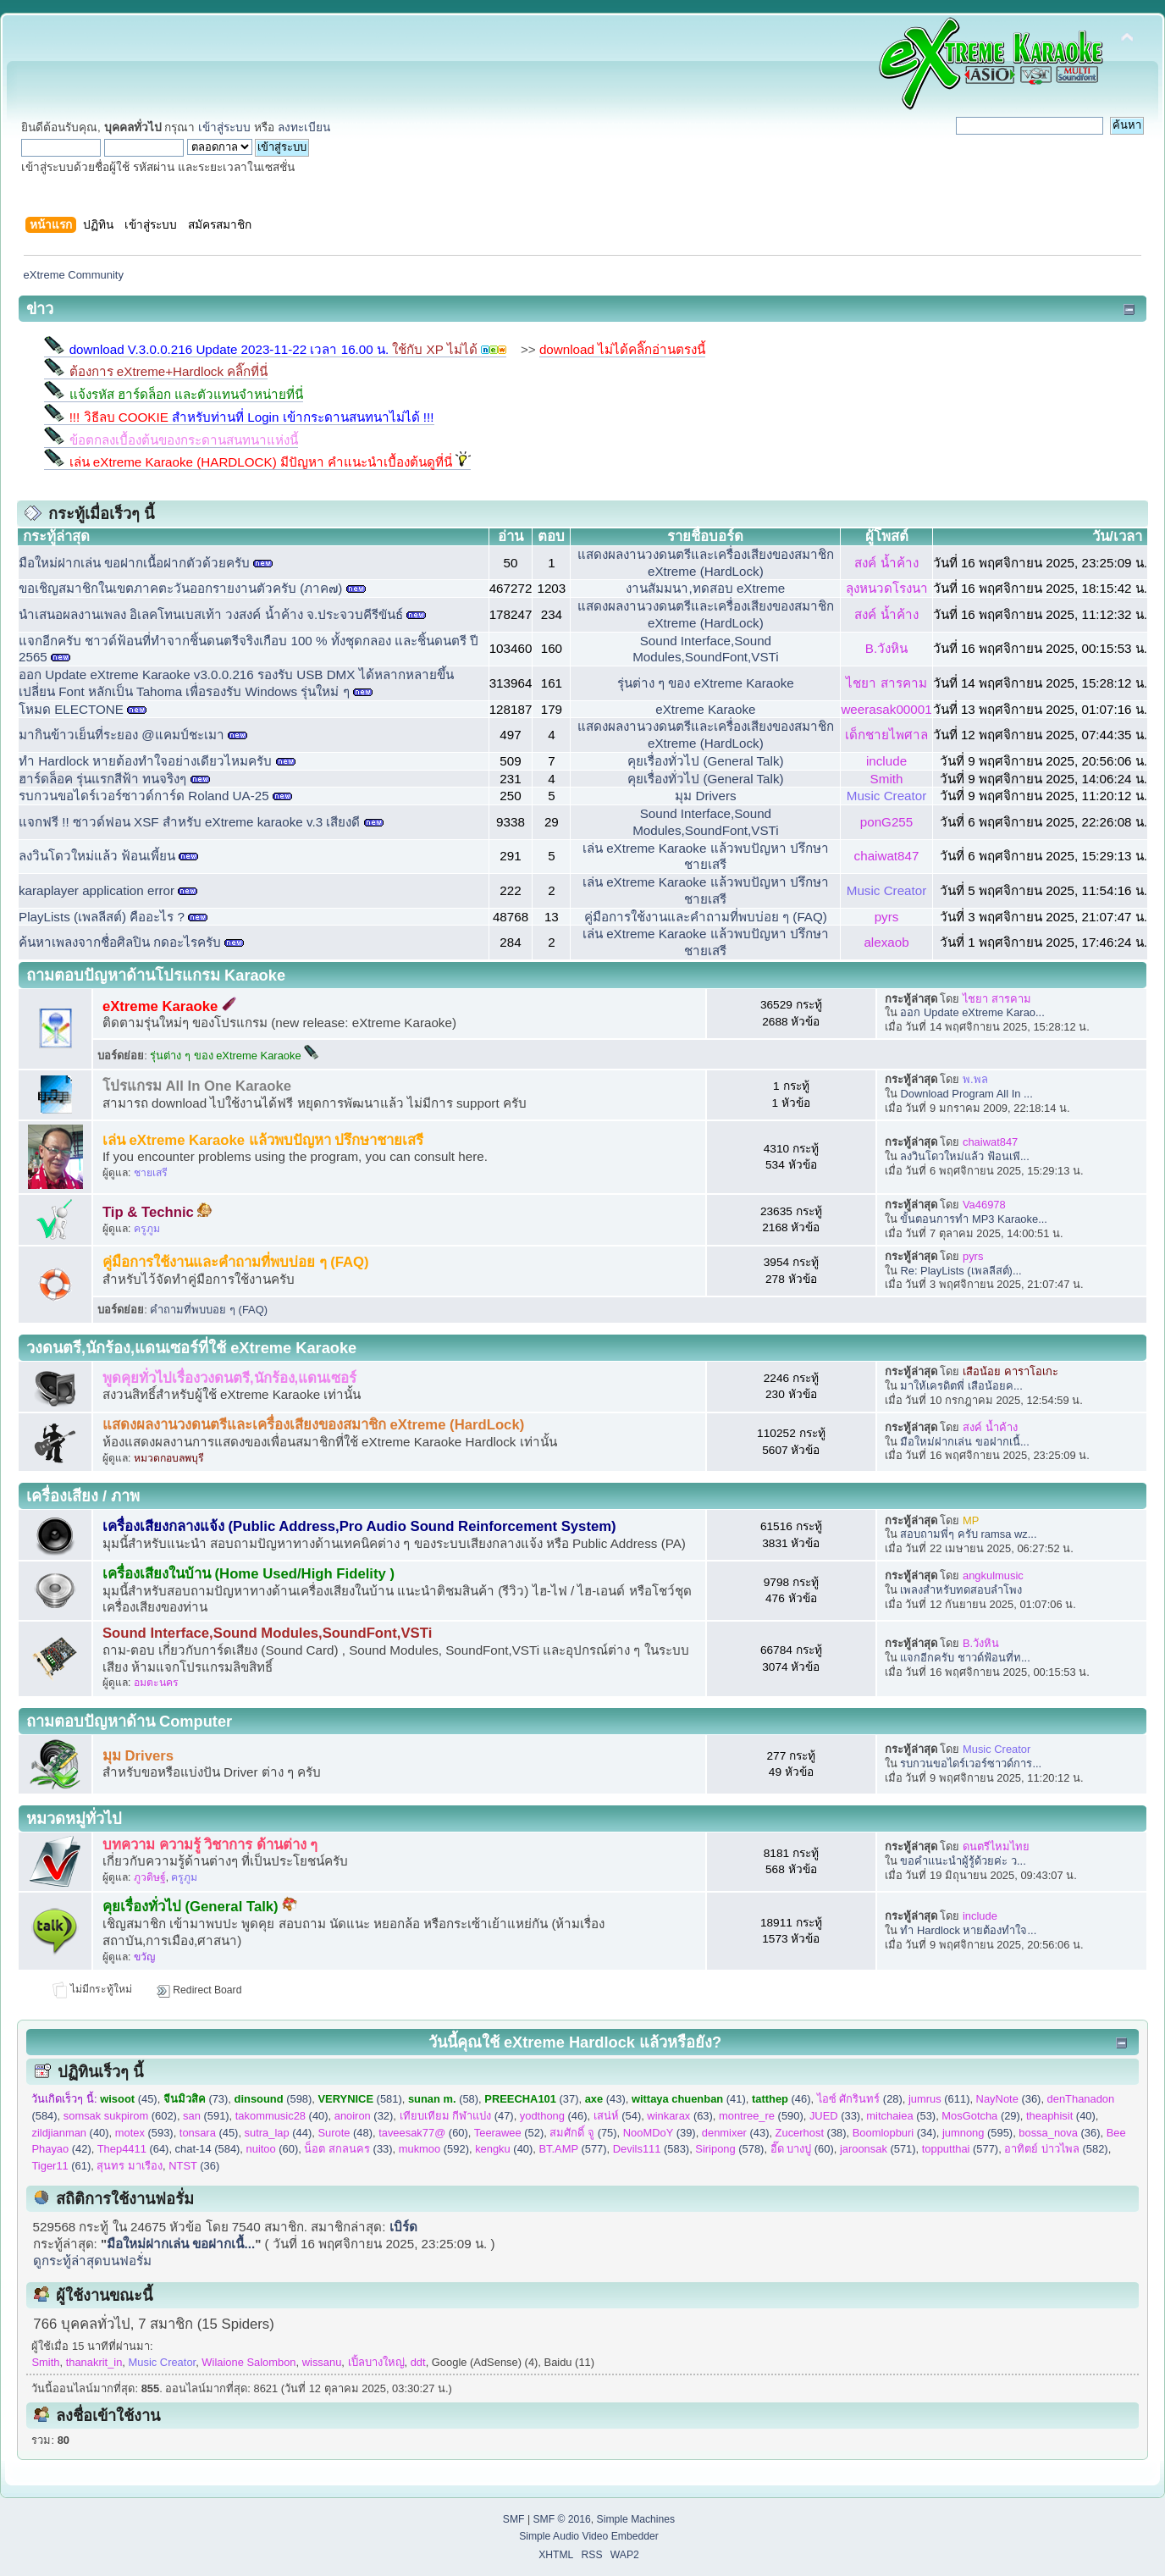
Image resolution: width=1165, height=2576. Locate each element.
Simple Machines (636, 2519)
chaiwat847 (886, 856)
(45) (128, 2098)
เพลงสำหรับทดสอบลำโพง (961, 1590)
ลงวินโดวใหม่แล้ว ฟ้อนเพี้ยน (97, 856)
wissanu (322, 2362)
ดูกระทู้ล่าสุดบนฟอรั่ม (92, 2260)
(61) (61, 2165)
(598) (273, 2098)
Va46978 (984, 1204)
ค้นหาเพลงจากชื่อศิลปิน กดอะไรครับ (120, 942)
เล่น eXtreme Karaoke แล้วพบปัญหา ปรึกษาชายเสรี (262, 1140)
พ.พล (975, 1079)
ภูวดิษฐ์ (150, 1877)
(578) (729, 2148)
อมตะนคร (156, 1683)
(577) (572, 2148)
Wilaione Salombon (248, 2362)
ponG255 (887, 822)
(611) (938, 2098)
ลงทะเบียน (304, 127)
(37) (531, 2098)
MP (971, 1520)
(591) (206, 2115)
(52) (509, 2132)
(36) (1008, 2098)
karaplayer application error (98, 890)
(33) (834, 2115)
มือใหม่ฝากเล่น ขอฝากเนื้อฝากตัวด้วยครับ (134, 563)
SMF (514, 2519)
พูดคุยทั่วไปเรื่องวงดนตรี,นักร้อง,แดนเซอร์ (229, 1378)
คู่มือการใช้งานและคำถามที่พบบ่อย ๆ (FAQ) (705, 916)
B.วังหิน (886, 648)
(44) (278, 2132)
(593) (144, 2132)
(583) (651, 2148)
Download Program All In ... (966, 1093)
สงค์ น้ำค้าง (886, 563)
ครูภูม (147, 1229)
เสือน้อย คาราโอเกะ (1010, 1371)
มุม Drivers (705, 795)
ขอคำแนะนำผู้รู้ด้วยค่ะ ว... (962, 1861)
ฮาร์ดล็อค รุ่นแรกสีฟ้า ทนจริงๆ (102, 778)
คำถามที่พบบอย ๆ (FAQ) (209, 1309)
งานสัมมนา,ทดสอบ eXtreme (705, 588)
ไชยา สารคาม (886, 683)
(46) (781, 2098)
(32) (364, 2115)
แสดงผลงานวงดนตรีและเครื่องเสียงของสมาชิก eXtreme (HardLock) (313, 1425)
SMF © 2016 (561, 2519)
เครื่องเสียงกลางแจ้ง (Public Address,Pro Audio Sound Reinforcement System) (359, 1526)
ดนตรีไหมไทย (996, 1846)
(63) (679, 2115)
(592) (434, 2148)
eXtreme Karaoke (705, 709)
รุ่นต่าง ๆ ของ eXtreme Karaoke (705, 683)
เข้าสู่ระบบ (224, 127)
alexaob (886, 942)
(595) (977, 2132)
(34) (894, 2132)
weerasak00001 (886, 709)
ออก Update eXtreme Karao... (972, 1012)
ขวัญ (144, 1957)
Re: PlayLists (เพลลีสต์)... (960, 1270)
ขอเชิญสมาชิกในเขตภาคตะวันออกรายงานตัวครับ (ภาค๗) (180, 588)
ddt (418, 2362)
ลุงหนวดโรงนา (887, 588)
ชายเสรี (151, 1173)
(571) (878, 2148)
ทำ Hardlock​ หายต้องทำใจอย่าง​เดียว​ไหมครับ (145, 761)
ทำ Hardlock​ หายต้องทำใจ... (968, 1930)
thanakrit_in (94, 2362)
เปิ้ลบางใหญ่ (376, 2362)
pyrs (887, 916)
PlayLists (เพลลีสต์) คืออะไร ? (103, 916)
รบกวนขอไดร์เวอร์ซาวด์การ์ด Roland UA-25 (144, 795)
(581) (360, 2098)
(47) (457, 2115)
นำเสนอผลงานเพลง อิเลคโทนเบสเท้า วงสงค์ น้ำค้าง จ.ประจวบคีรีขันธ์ (211, 614)
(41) (689, 2098)
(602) (120, 2115)
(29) (980, 2115)
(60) (423, 2132)
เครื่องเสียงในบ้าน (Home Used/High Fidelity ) (248, 1574)
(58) (443, 2098)
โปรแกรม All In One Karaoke (196, 1086)
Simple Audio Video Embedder (589, 2536)
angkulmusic (993, 1575)
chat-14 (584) (207, 2148)
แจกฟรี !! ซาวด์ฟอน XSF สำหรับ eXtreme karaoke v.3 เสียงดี (189, 822)
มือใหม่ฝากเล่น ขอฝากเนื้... (964, 1441)
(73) (196, 2098)
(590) (761, 2115)
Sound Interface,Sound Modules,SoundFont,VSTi (267, 1633)
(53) (901, 2115)
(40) (282, 2115)
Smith (886, 778)
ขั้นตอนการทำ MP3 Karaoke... (973, 1219)
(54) (618, 2115)
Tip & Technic (157, 1212)
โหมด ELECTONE (71, 709)
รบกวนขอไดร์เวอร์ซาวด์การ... (970, 1763)
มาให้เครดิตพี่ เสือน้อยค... (961, 1385)
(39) (659, 2132)
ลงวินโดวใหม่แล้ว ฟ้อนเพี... (964, 1156)
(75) (582, 2132)
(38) (811, 2132)
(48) (345, 2132)
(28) (860, 2098)
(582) (1055, 2148)
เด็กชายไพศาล (886, 734)
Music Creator (887, 795)
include (886, 761)
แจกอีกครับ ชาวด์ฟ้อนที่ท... (965, 1657)
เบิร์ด (403, 2226)
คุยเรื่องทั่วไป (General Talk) (705, 761)
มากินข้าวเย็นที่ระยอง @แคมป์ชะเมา (121, 734)
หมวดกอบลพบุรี (169, 1458)
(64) (133, 2148)
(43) (605, 2098)
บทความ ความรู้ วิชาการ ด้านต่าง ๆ (210, 1845)
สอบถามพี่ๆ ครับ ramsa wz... (968, 1534)
